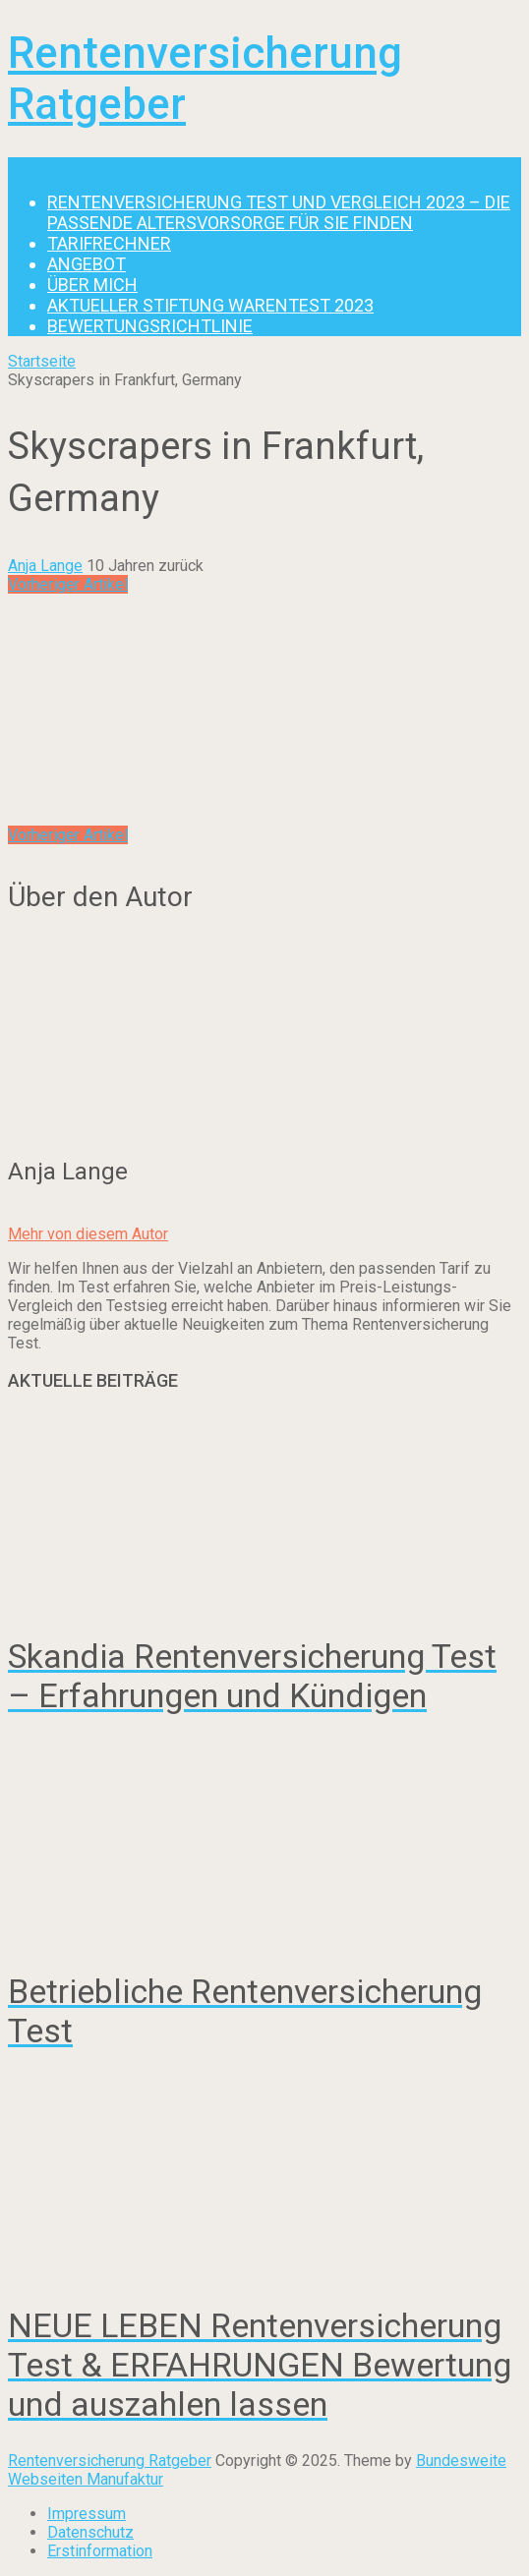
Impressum (86, 2513)
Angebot (86, 264)
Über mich (92, 284)
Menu (27, 166)
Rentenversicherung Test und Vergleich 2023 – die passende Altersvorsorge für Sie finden (278, 212)
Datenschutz (90, 2532)
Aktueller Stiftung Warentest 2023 (210, 305)
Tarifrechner (109, 243)
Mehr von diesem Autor (88, 1234)
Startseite (42, 361)
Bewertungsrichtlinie (150, 325)
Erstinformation (99, 2551)
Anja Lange (45, 565)
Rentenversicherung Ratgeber (109, 2460)
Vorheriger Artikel (68, 584)
